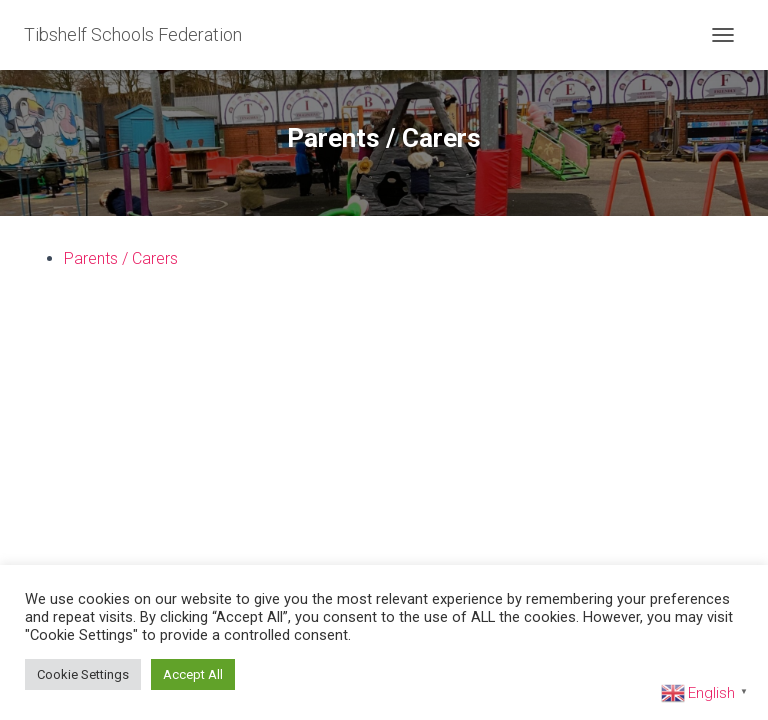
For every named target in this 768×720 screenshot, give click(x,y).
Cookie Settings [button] (83, 674)
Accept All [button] (193, 674)
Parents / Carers (121, 258)
